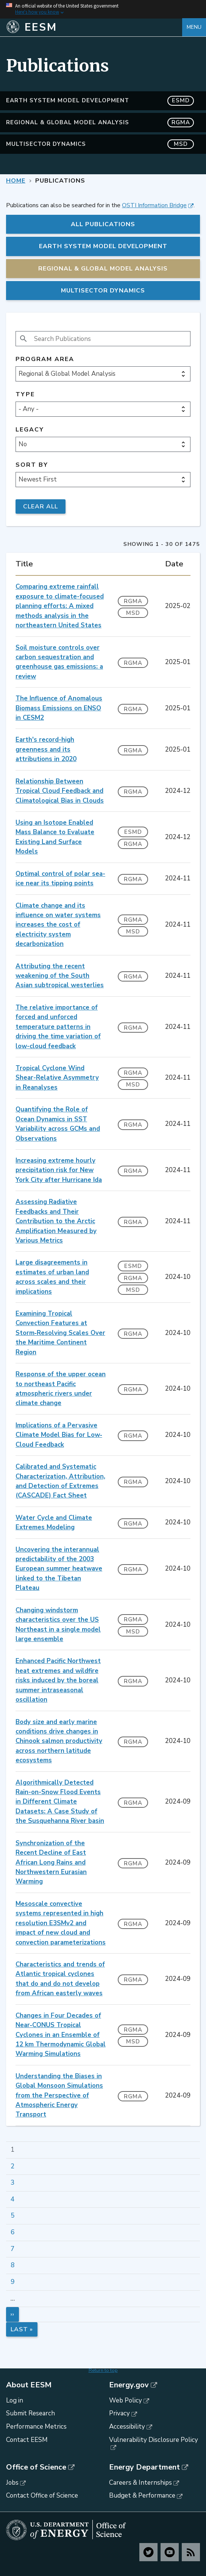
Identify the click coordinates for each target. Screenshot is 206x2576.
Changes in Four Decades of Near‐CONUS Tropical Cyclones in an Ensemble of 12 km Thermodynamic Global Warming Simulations (61, 2035)
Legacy (30, 430)
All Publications (103, 224)
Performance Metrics (36, 2426)
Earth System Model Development (100, 100)
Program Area (45, 359)
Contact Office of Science (42, 2495)
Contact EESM (27, 2439)
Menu (194, 27)
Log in (14, 2400)
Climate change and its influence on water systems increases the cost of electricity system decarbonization (58, 925)
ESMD (133, 832)
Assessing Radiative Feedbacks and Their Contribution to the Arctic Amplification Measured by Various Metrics (56, 1221)
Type (25, 395)
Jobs (12, 2482)
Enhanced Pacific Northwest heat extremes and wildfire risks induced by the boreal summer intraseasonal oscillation (58, 1680)
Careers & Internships (140, 2482)
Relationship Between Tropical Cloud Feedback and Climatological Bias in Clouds (60, 791)
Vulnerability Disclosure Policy (153, 2439)
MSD (133, 613)
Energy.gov (129, 2385)
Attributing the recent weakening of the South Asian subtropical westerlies (60, 976)
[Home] (94, 27)
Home (15, 181)
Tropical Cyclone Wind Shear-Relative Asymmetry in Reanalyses (57, 1078)
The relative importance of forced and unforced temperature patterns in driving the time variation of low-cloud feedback (58, 1026)
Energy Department (144, 2467)
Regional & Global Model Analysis (100, 122)
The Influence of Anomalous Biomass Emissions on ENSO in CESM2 (59, 708)
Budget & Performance (142, 2495)
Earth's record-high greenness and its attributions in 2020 (46, 749)
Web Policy (125, 2400)
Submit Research (30, 2413)
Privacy (119, 2413)
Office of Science (36, 2467)
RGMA (133, 601)
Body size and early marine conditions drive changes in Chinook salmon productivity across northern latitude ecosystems (59, 1741)
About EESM (29, 2385)
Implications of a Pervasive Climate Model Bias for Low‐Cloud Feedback (59, 1435)
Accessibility (127, 2426)
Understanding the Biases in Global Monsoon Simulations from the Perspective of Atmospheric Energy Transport (59, 2095)
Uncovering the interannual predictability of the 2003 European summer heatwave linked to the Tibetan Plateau (59, 1569)
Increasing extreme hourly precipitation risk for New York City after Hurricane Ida (59, 1170)
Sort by (32, 465)
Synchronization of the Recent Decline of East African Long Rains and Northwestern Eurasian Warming (51, 1862)
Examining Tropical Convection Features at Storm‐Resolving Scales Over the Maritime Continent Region (60, 1333)
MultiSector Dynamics (100, 144)
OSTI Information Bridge (154, 205)
